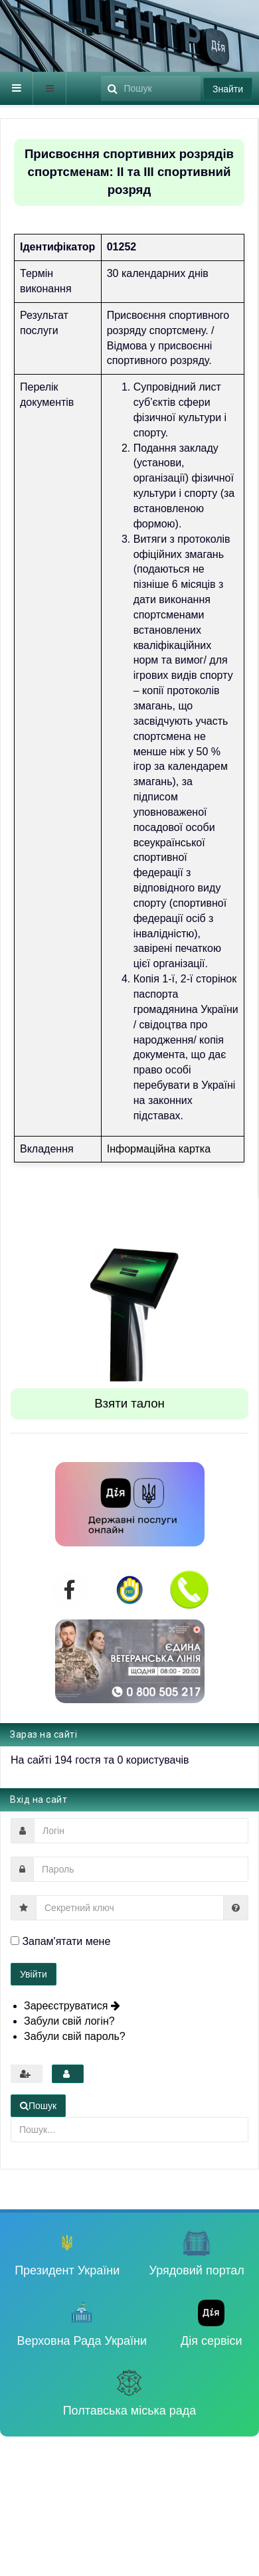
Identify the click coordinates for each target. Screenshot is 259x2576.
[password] (140, 1869)
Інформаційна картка (159, 1148)
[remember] (15, 1940)
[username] (141, 1830)
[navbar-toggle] (16, 88)
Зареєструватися (72, 2005)
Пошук (38, 2105)
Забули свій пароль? (75, 2036)
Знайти (228, 89)
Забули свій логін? (69, 2021)
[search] (151, 88)
